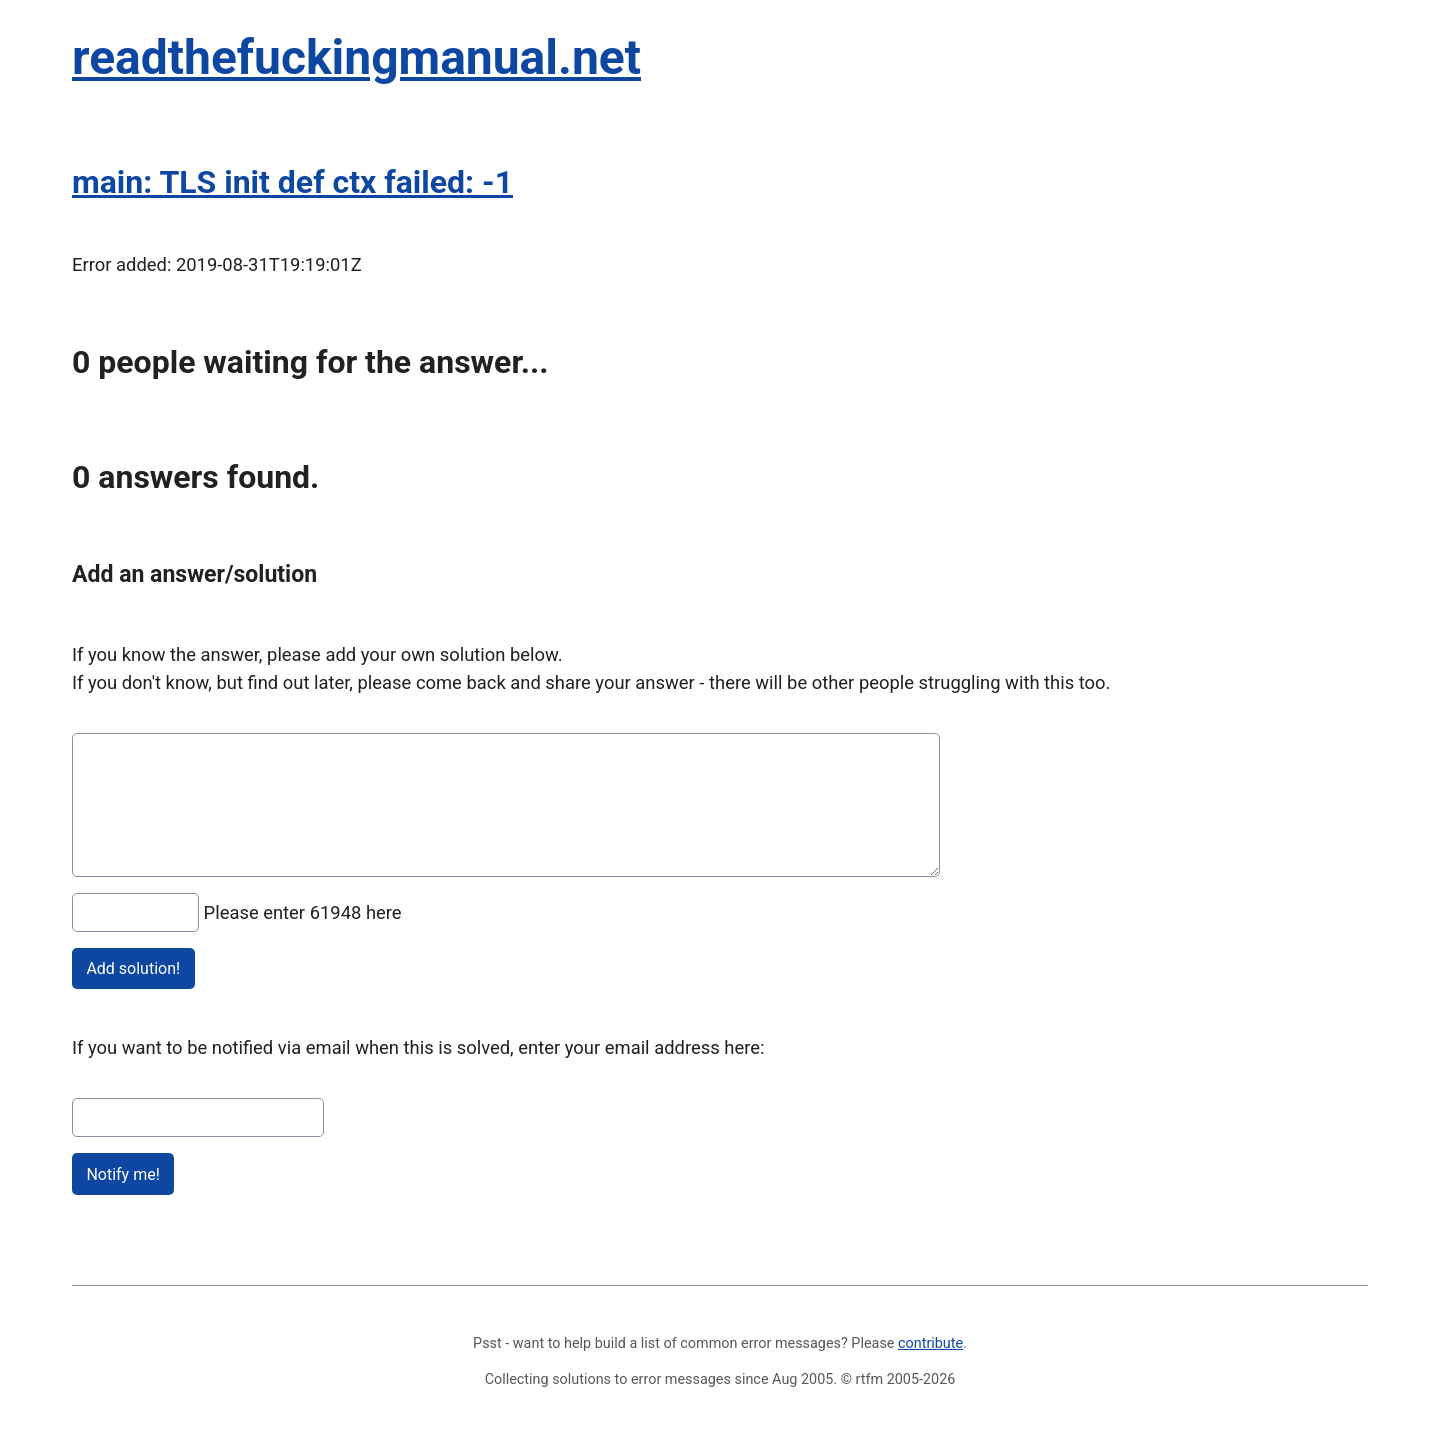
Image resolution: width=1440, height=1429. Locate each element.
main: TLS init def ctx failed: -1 (292, 182)
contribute (930, 1343)
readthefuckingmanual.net (356, 57)
